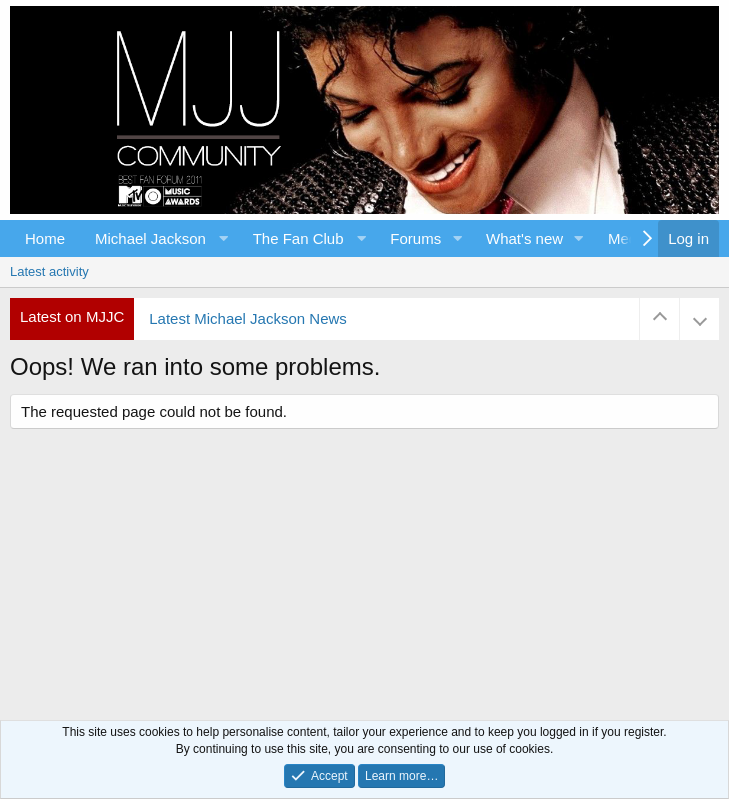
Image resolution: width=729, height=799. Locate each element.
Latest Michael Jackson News (248, 318)
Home (45, 238)
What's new (524, 238)
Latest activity (49, 271)
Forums (415, 238)
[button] (159, 238)
